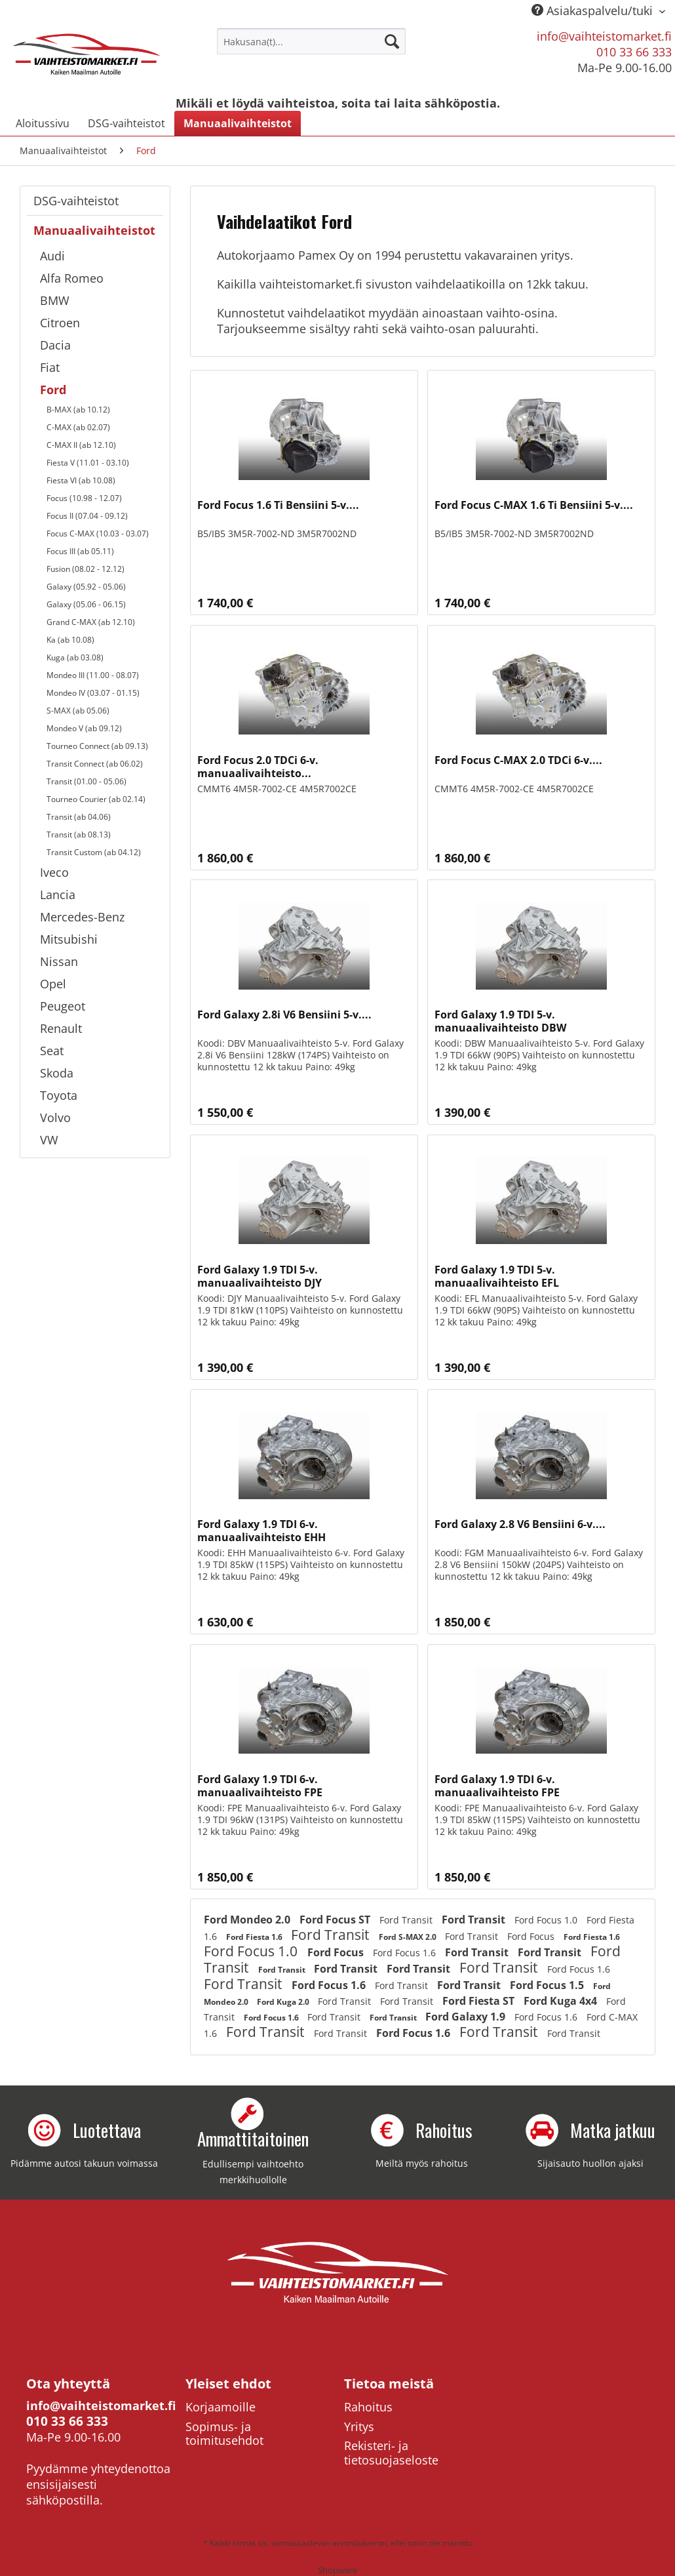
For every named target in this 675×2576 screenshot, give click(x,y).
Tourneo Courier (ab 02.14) (96, 799)
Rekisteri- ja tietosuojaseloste (391, 2453)
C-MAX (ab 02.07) (78, 427)
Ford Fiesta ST (479, 2001)
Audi (52, 256)
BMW (54, 300)
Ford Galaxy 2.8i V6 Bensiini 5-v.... (284, 1015)
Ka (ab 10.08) (70, 639)
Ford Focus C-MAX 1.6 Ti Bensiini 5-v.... (533, 505)
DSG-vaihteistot (76, 201)
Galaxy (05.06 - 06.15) (86, 604)
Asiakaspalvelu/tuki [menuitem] (593, 10)
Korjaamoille (220, 2407)
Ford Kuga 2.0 (284, 2001)
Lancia (57, 894)
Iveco (54, 872)
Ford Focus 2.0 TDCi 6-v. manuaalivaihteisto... (257, 767)
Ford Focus (532, 1936)
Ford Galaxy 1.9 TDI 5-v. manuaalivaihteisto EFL (496, 1276)
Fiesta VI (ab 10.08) (81, 480)
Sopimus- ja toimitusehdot (224, 2434)
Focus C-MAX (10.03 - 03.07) (98, 533)
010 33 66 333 (634, 52)
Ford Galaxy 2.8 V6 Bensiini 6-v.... (520, 1524)
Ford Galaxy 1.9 (466, 2016)
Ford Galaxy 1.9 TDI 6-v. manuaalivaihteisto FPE (259, 1786)
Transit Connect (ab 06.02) (95, 763)
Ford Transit (407, 1920)
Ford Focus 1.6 (405, 1952)
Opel (53, 984)
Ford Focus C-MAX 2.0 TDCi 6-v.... (518, 760)
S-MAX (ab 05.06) (78, 710)
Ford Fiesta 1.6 (255, 1936)
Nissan (59, 961)
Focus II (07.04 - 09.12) (87, 515)
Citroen (60, 323)
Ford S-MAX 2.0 (408, 1936)
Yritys (359, 2426)
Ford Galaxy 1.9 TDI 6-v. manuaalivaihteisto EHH (261, 1531)
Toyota (58, 1095)
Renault (61, 1028)
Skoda (56, 1073)
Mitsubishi (69, 939)
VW (49, 1140)
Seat (52, 1050)
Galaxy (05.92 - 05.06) (86, 586)
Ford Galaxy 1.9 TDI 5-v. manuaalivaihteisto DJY (259, 1276)
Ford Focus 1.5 (548, 1985)
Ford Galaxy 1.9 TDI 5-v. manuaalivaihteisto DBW (500, 1021)
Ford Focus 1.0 (547, 1920)
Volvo (55, 1117)
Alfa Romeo (72, 278)
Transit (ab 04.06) (79, 816)
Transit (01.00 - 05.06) (86, 781)
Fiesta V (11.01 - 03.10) (88, 462)
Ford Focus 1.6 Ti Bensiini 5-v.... (278, 505)
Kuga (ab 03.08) (75, 657)
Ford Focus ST (336, 1919)
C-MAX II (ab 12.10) (81, 445)
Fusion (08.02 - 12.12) (86, 568)
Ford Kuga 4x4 (562, 2001)
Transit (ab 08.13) (79, 834)
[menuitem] (311, 41)
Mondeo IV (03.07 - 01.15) (93, 692)
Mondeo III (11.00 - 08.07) (93, 675)
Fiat (50, 367)
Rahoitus (368, 2407)
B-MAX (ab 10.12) (78, 409)
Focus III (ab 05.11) (80, 551)
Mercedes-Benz (82, 917)
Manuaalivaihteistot (94, 230)
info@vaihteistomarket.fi (604, 36)
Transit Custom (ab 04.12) (94, 852)
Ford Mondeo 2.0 (248, 1919)
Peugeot (62, 1006)
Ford (53, 389)
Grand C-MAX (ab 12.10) (91, 622)
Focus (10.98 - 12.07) (84, 498)
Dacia (55, 345)
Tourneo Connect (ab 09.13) (97, 746)
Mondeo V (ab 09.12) (84, 728)
